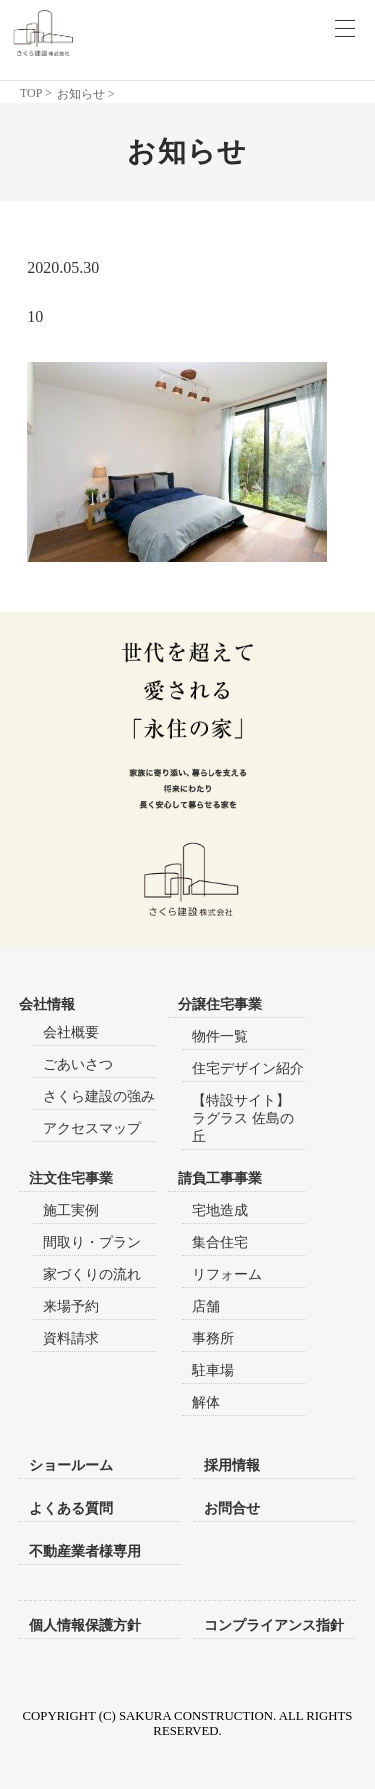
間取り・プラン (92, 1242)
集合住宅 (220, 1242)
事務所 (213, 1338)
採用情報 (232, 1465)
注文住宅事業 (71, 1178)
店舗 (206, 1306)
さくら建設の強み (99, 1096)
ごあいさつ (78, 1064)
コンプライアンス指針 (274, 1625)
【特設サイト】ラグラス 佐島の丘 (243, 1118)
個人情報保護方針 (85, 1625)
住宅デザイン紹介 (248, 1068)
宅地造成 (220, 1210)
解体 (206, 1402)
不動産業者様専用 (85, 1551)
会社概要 (71, 1032)
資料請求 (71, 1338)
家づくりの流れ (92, 1274)
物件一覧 (220, 1036)
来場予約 (71, 1306)
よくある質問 (71, 1508)
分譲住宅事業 (220, 1004)
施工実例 (71, 1210)
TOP (31, 93)
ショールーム (71, 1465)
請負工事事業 (220, 1178)
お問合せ (232, 1508)
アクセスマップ (92, 1128)
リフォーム (227, 1274)
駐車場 (213, 1370)
